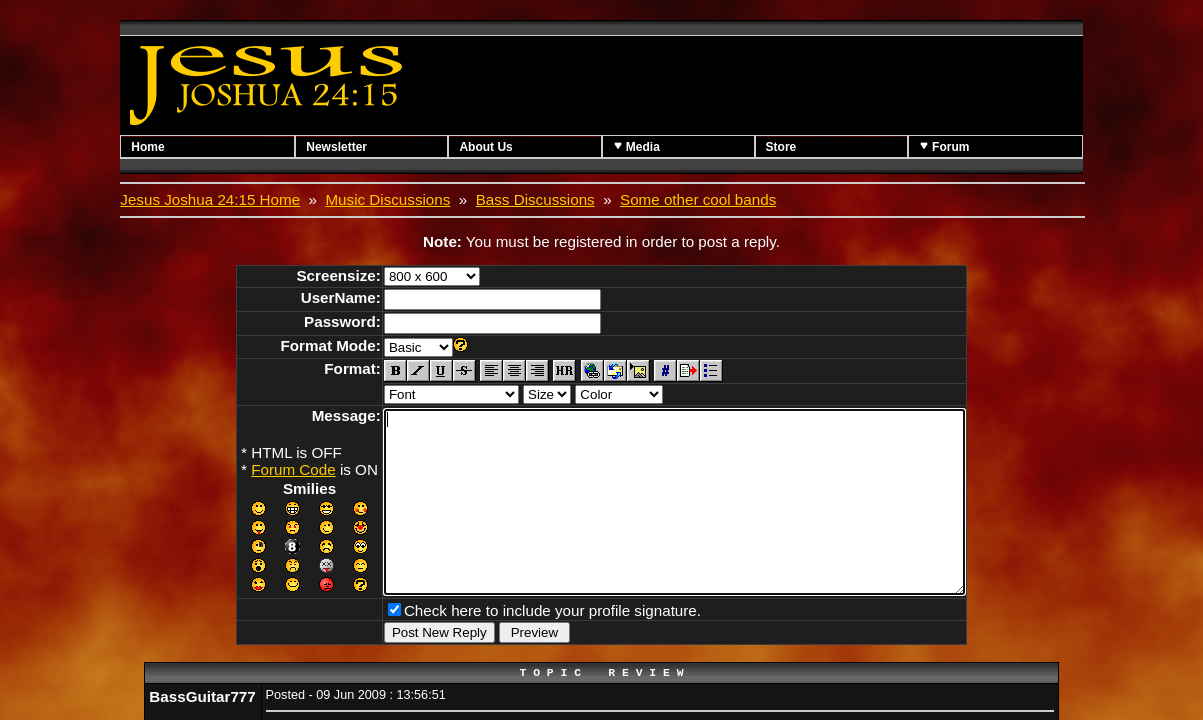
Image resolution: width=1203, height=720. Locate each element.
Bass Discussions (535, 199)
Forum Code (258, 469)
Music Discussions (387, 199)
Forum (944, 146)
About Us (485, 147)
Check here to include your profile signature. (517, 642)
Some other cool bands (698, 199)
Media (636, 146)
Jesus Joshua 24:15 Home (210, 199)
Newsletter (336, 147)
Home (147, 147)
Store (781, 147)
